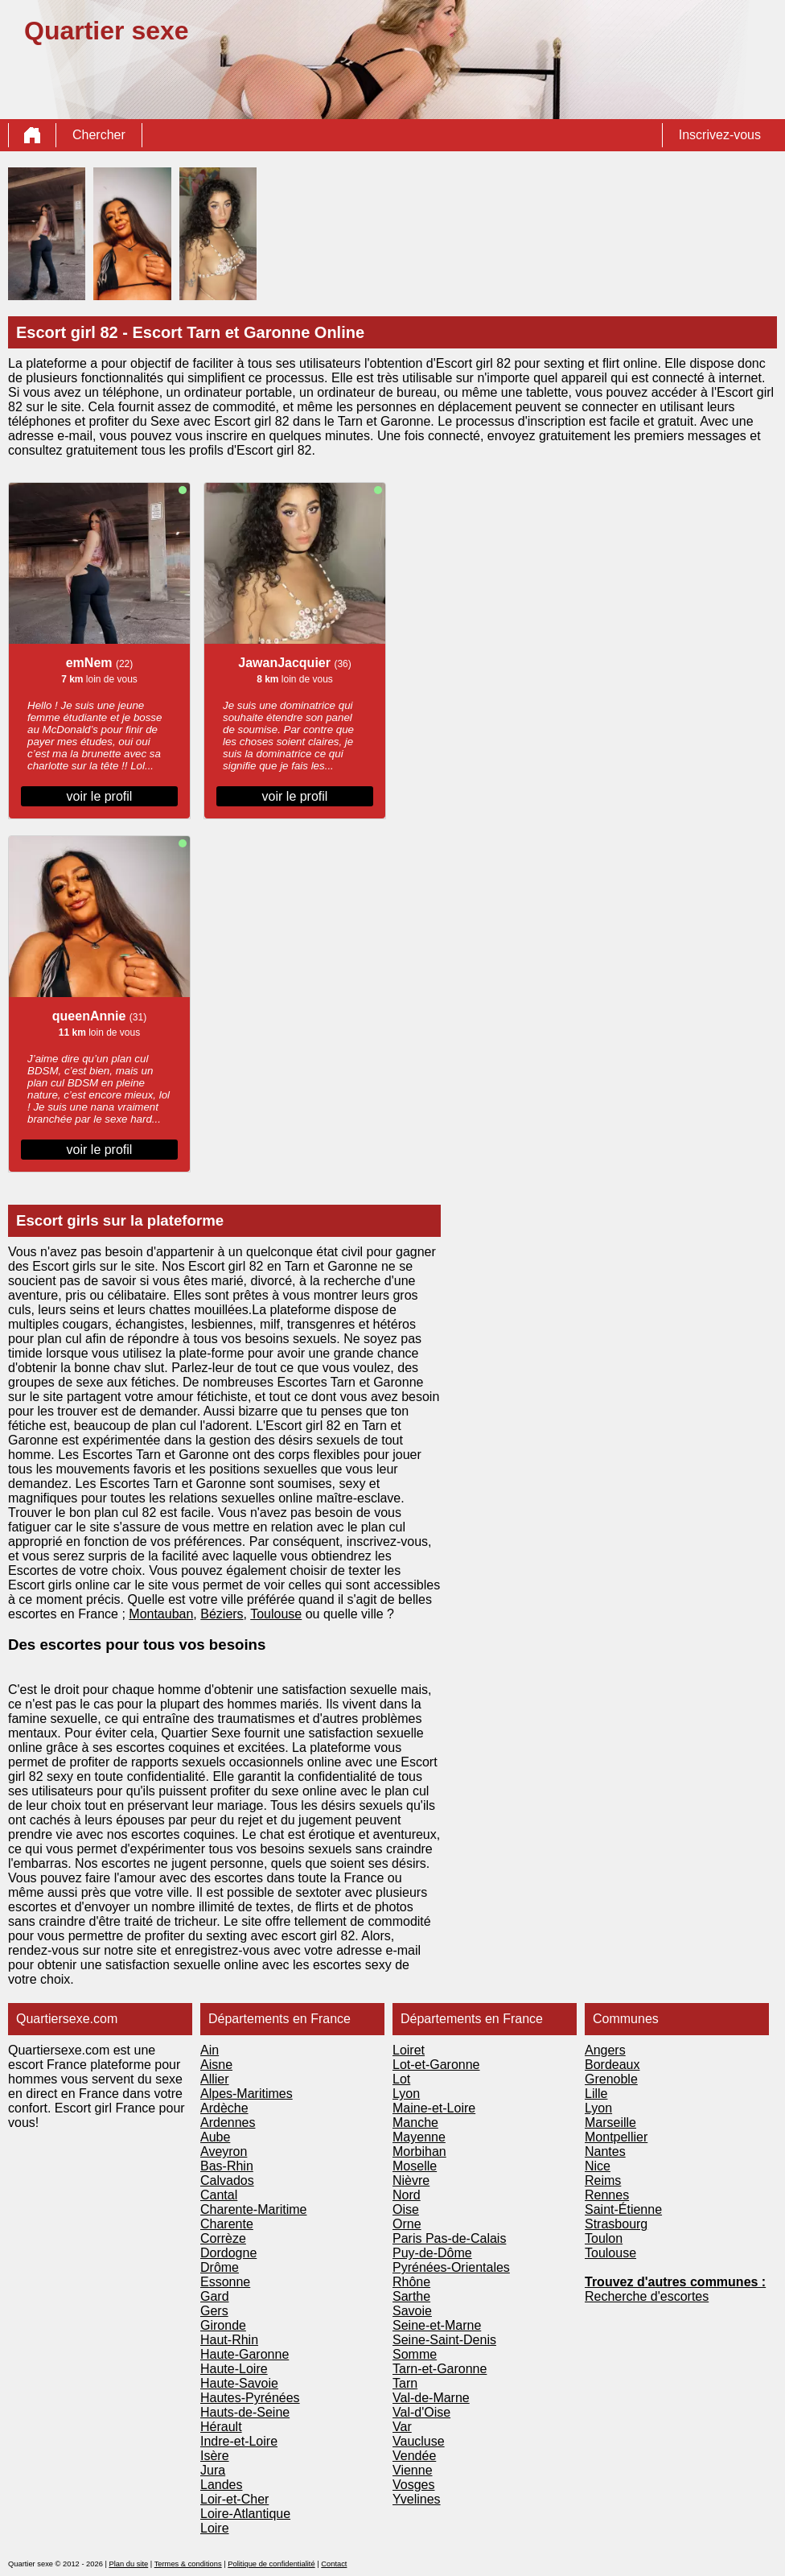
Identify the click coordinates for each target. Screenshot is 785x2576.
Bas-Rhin (226, 2166)
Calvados (227, 2180)
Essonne (225, 2282)
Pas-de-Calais (465, 2238)
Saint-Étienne (623, 2209)
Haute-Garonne (244, 2354)
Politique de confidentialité (271, 2564)
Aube (215, 2137)
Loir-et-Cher (234, 2499)
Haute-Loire (234, 2369)
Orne (406, 2224)
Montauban (161, 1614)
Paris (408, 2238)
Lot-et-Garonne (436, 2064)
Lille (596, 2093)
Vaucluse (418, 2441)
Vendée (414, 2456)
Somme (414, 2354)
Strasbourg (616, 2224)
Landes (221, 2485)
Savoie (412, 2311)
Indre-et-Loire (238, 2441)
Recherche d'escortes (647, 2296)
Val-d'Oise (421, 2412)
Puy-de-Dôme (432, 2253)
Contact (334, 2564)
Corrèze (223, 2238)
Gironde (223, 2325)
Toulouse (276, 1614)
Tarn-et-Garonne (439, 2369)
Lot (401, 2079)
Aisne (216, 2064)
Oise (405, 2209)
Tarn (404, 2383)
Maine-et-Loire (433, 2108)
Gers (214, 2311)
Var (402, 2427)
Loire (214, 2528)
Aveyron (223, 2151)
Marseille (610, 2122)
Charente (226, 2224)
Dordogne (228, 2253)
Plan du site (128, 2564)
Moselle (414, 2166)
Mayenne (419, 2137)
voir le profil (100, 796)
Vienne (412, 2470)
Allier (214, 2079)
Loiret (408, 2050)
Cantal (218, 2195)
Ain (209, 2050)
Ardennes (228, 2122)
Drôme (219, 2267)
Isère (214, 2456)
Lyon (406, 2093)
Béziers (221, 1614)
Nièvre (410, 2180)
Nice (597, 2166)
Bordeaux (612, 2064)
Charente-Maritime (253, 2209)
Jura (212, 2470)
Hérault (221, 2427)
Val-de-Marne (431, 2398)
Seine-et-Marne (436, 2325)
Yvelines (416, 2499)
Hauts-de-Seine (245, 2412)
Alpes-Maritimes (246, 2093)
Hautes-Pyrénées (250, 2398)
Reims (603, 2180)
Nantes (605, 2151)
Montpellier (616, 2137)
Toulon (604, 2238)
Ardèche (224, 2108)
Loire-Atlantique (245, 2513)
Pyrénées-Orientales (451, 2267)
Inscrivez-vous (720, 135)
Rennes (607, 2195)
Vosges (413, 2485)
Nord (406, 2195)
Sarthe (411, 2296)
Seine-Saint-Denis (444, 2340)
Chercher (98, 135)
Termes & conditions (188, 2564)
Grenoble (611, 2079)
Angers (605, 2050)
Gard (214, 2296)
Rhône (411, 2282)
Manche (415, 2122)
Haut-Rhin (229, 2340)
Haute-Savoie (239, 2383)
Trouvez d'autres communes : (675, 2282)
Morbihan (419, 2151)
